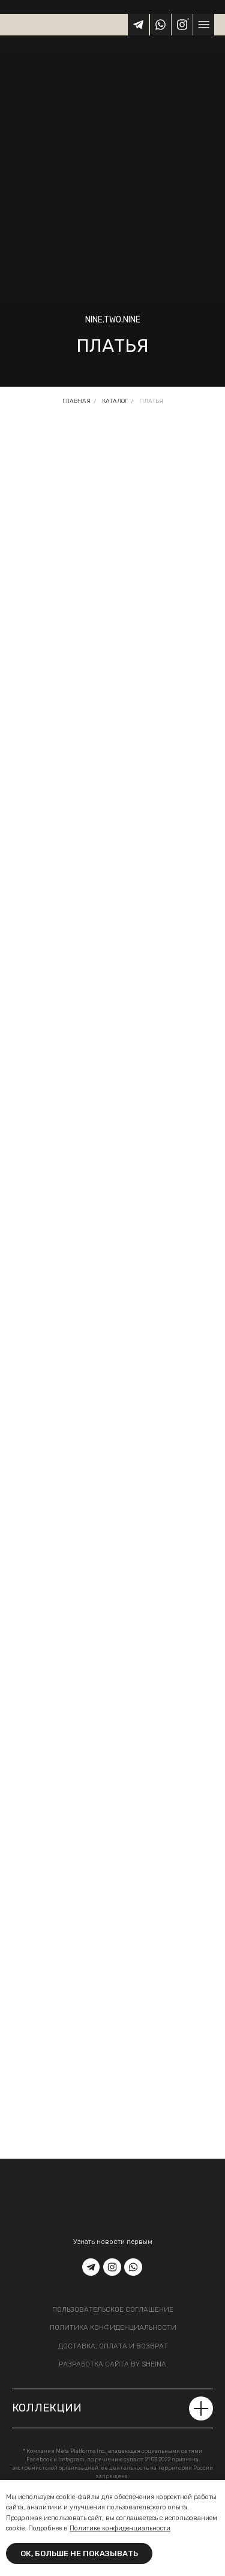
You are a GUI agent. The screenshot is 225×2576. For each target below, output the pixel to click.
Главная (76, 401)
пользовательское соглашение (112, 2309)
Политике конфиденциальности (120, 2528)
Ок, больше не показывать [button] (79, 2553)
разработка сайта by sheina (112, 2364)
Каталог (115, 401)
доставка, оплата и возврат (113, 2346)
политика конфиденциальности (113, 2327)
